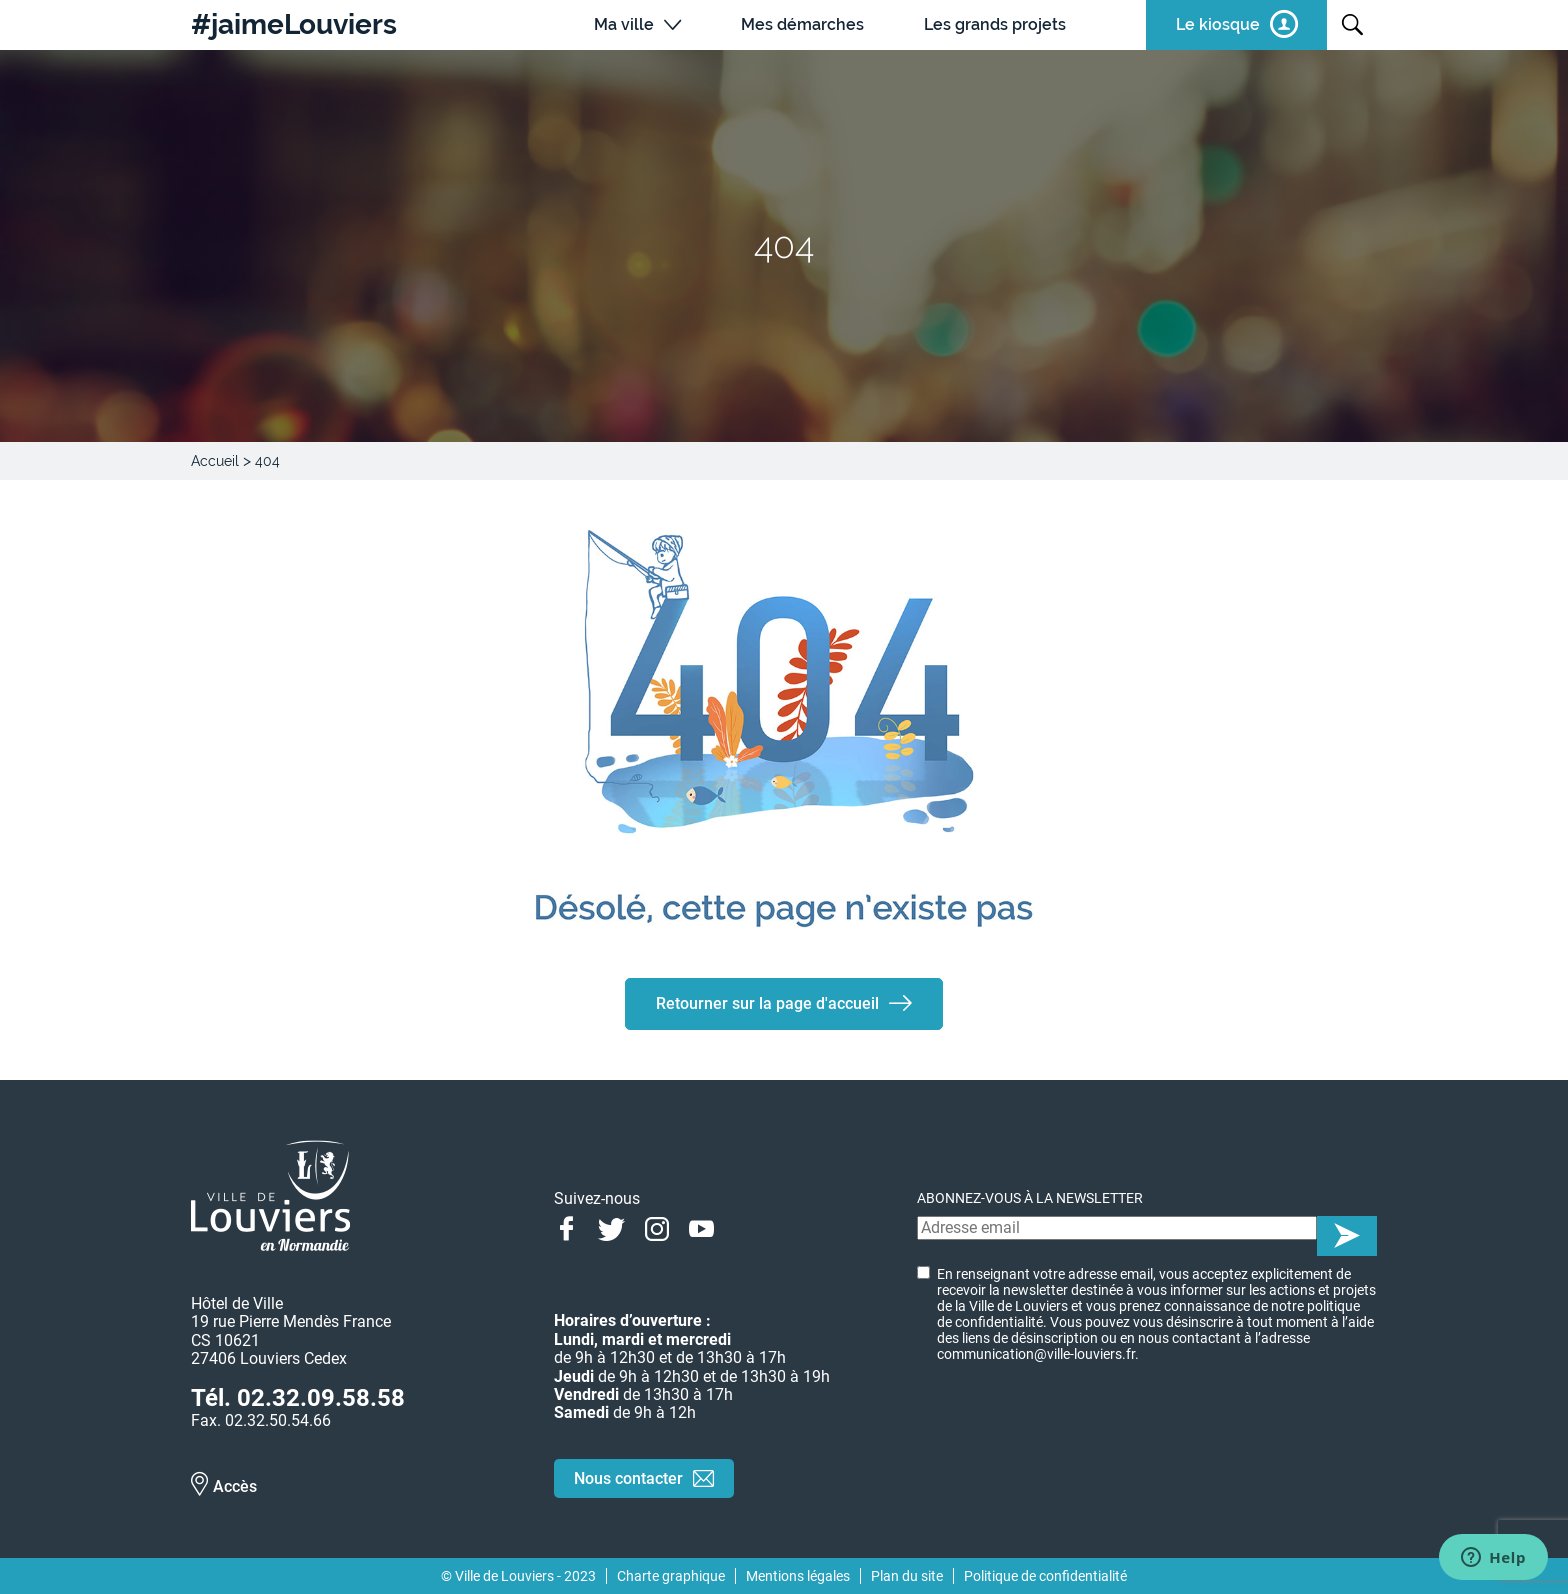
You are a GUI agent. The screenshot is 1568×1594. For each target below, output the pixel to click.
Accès (235, 1486)
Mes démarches (802, 24)
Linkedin (746, 1227)
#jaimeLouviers (294, 25)
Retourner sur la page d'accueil (767, 1003)
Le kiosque (1218, 24)
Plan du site (907, 1576)
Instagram (656, 1227)
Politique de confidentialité (1045, 1576)
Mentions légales (798, 1576)
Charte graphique (671, 1576)
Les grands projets (995, 24)
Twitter (611, 1227)
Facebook (566, 1227)
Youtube (701, 1227)
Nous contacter (628, 1478)
